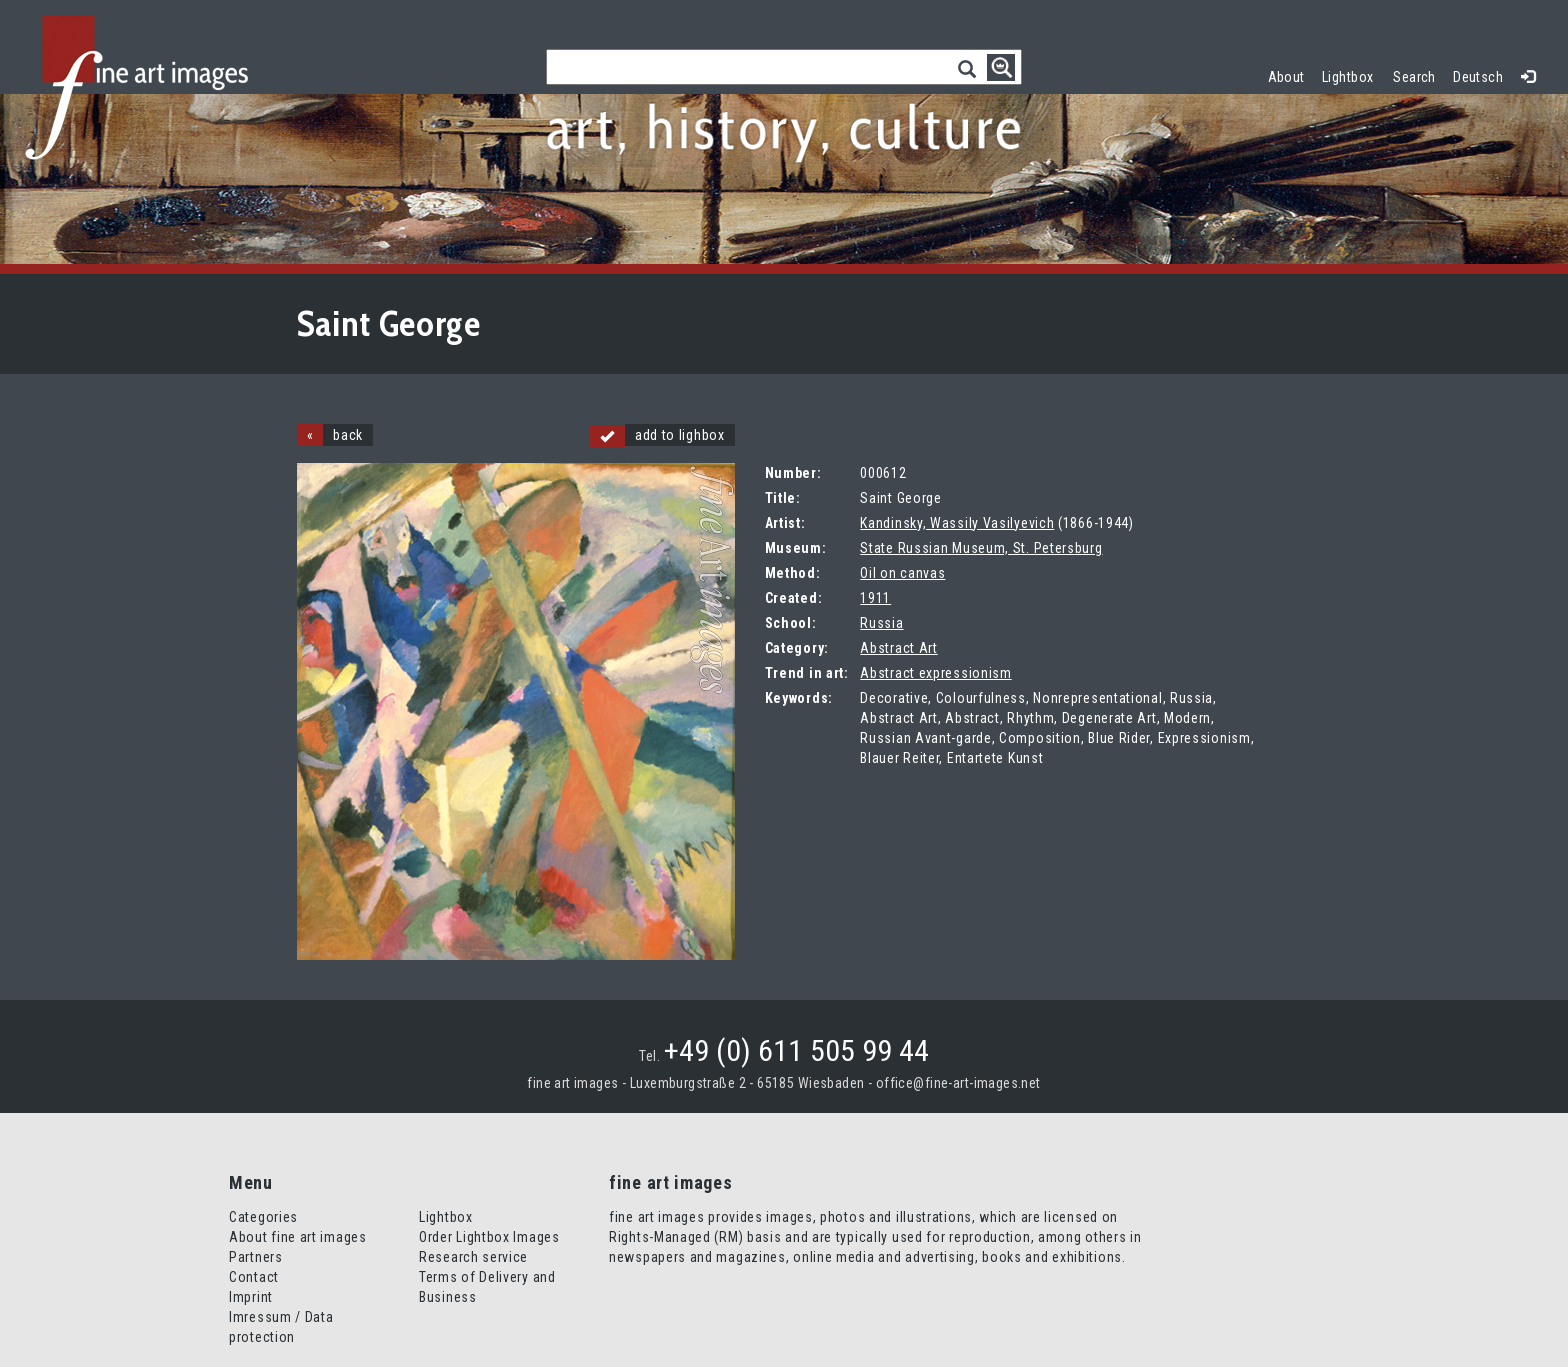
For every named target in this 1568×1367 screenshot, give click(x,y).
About (1286, 77)
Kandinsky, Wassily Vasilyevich (957, 523)
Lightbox (1352, 74)
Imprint (251, 1297)
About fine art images (298, 1237)
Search (1414, 77)
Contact (254, 1277)
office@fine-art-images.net (958, 1083)
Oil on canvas (902, 573)
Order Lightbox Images (489, 1237)
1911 (875, 598)
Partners (256, 1257)
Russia (881, 623)
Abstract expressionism (935, 673)
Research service (473, 1257)
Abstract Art (898, 648)
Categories (263, 1217)
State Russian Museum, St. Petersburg (981, 548)
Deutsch (1478, 77)
